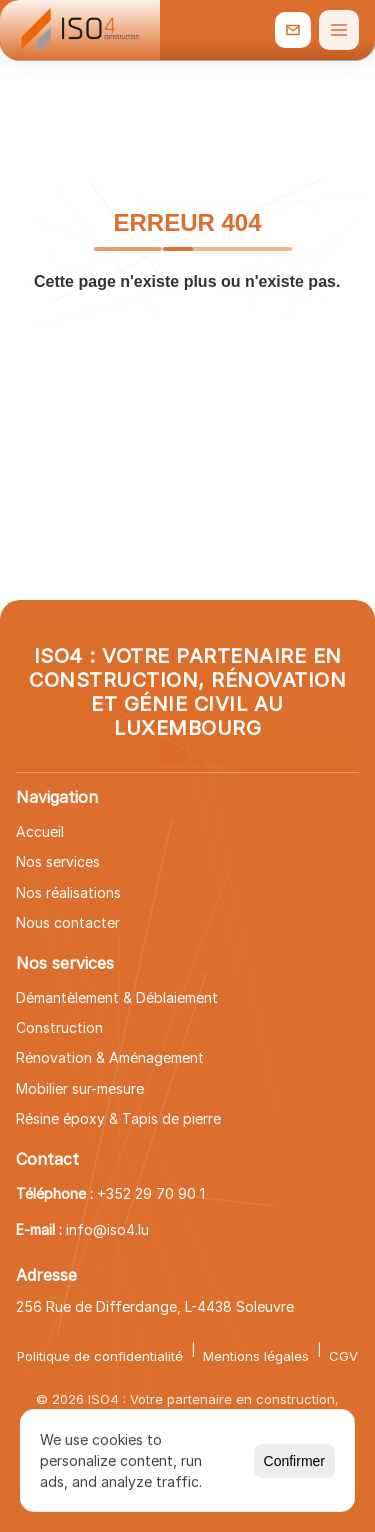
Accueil (40, 831)
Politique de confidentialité (100, 1356)
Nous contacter (68, 922)
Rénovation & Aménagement (110, 1057)
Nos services (58, 861)
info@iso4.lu (107, 1229)
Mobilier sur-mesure (80, 1088)
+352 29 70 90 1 (151, 1193)
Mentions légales (256, 1356)
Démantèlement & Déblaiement (117, 997)
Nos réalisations (68, 892)
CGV (343, 1356)
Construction (59, 1027)
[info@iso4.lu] (293, 30)
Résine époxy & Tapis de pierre (118, 1118)
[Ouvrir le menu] (339, 30)
